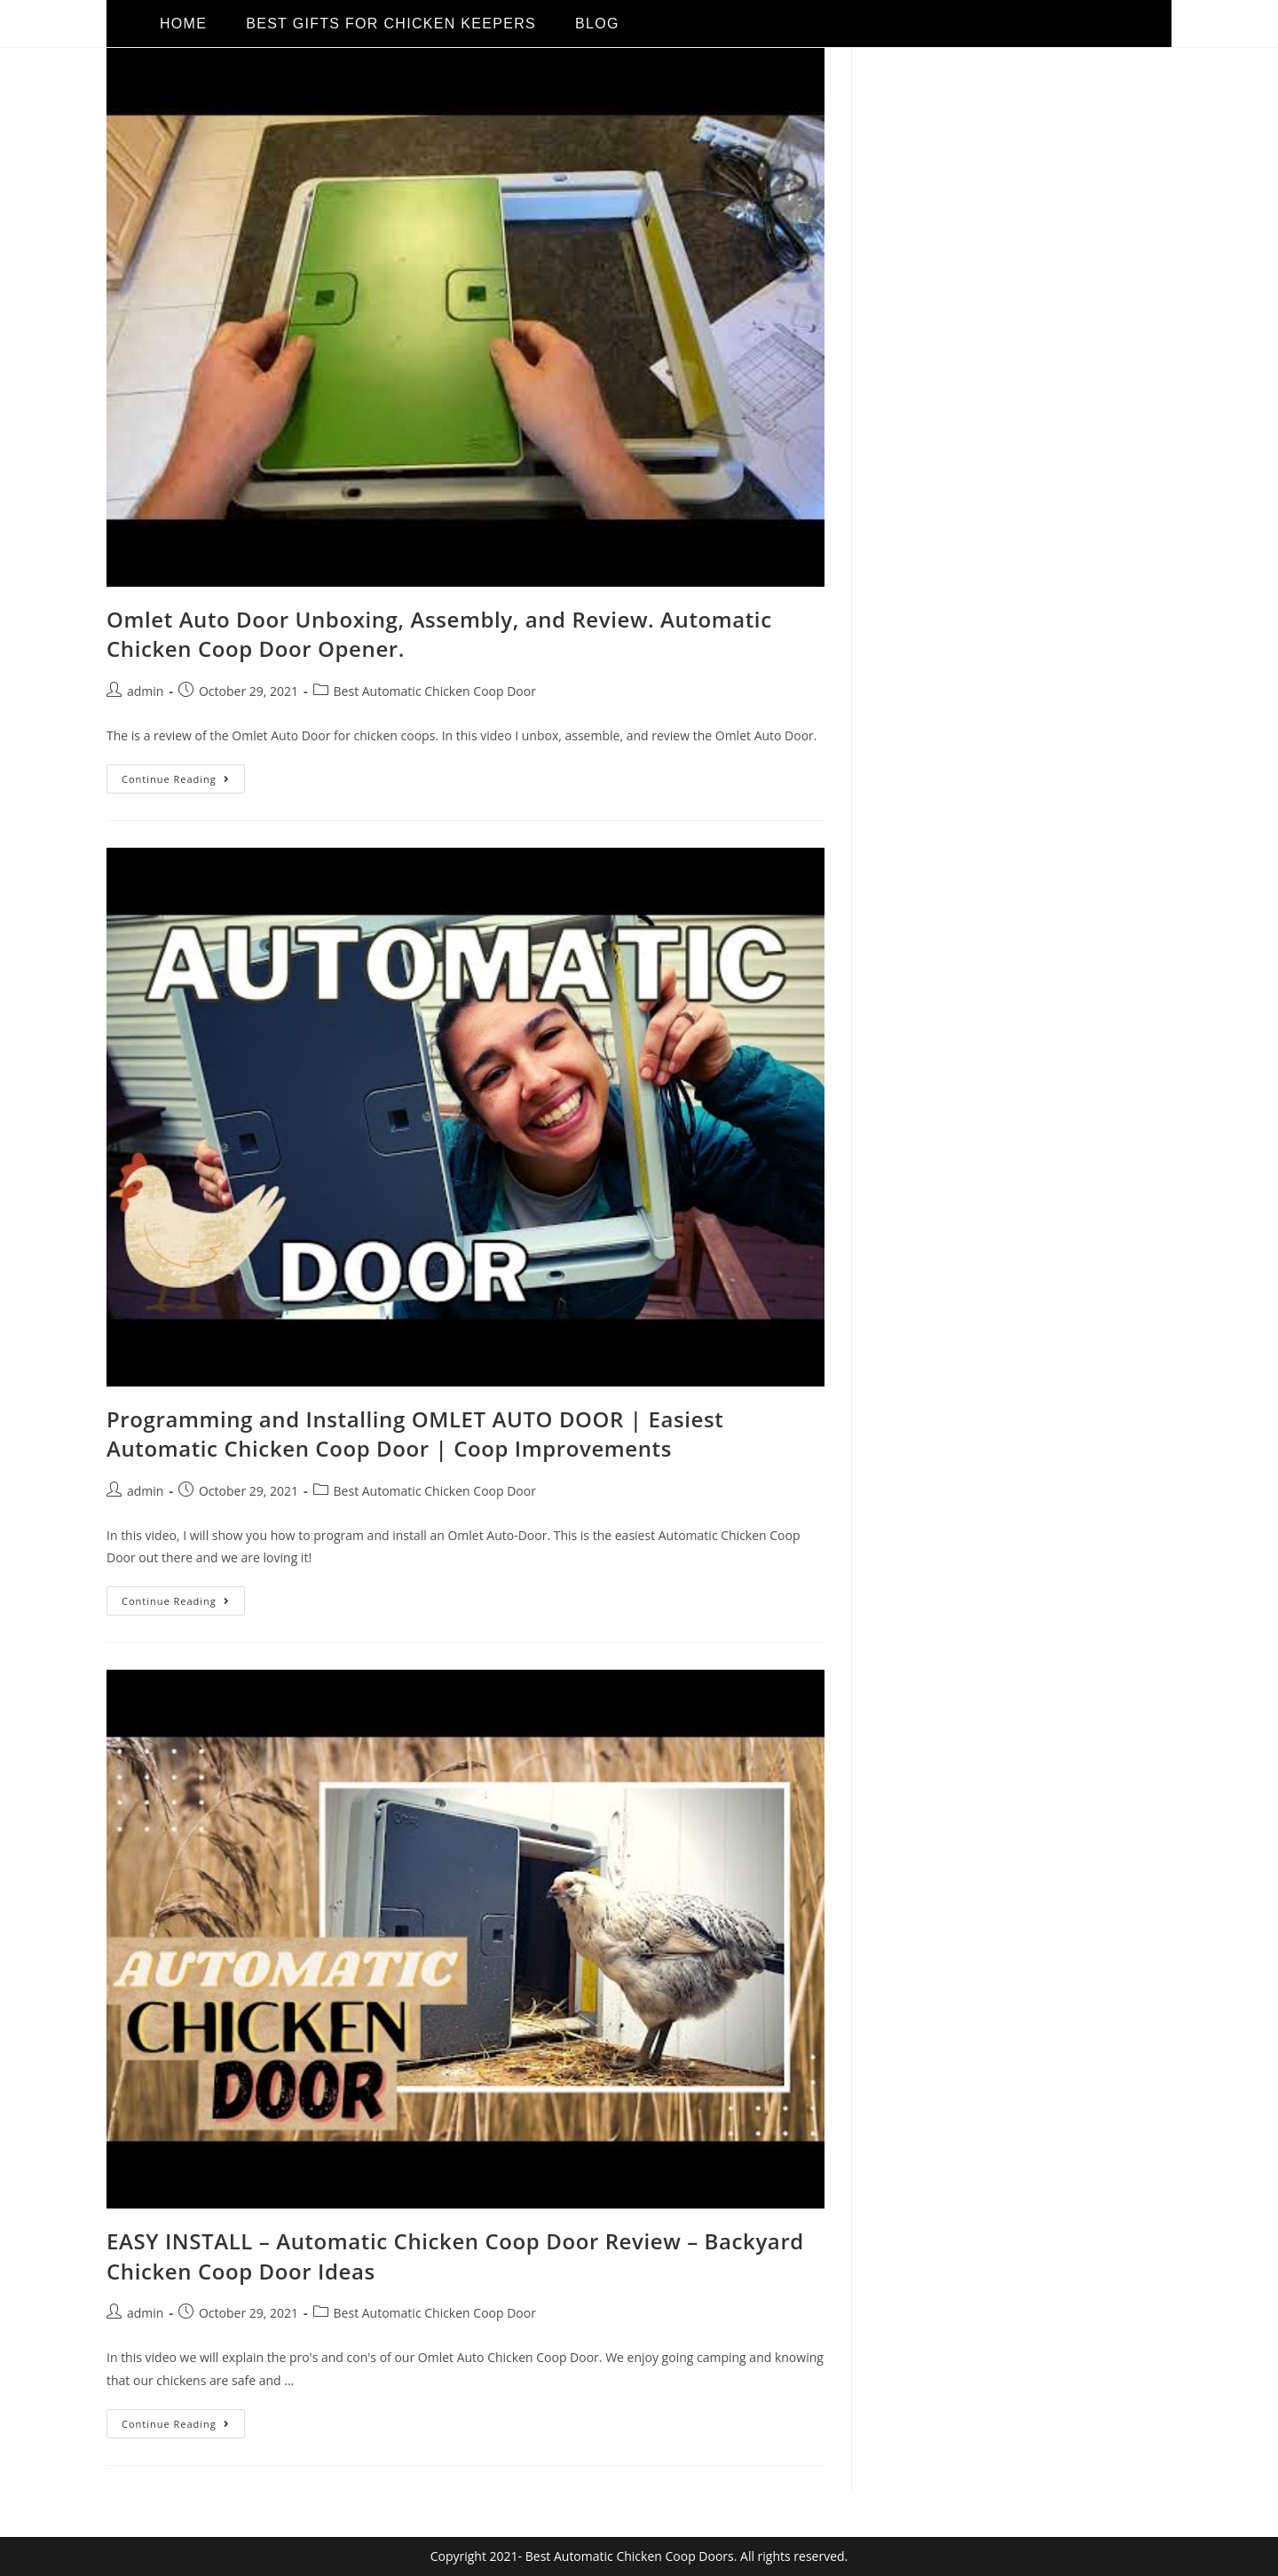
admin (145, 691)
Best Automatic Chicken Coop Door (435, 691)
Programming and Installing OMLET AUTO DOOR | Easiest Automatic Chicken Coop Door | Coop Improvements (414, 1434)
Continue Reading (183, 775)
